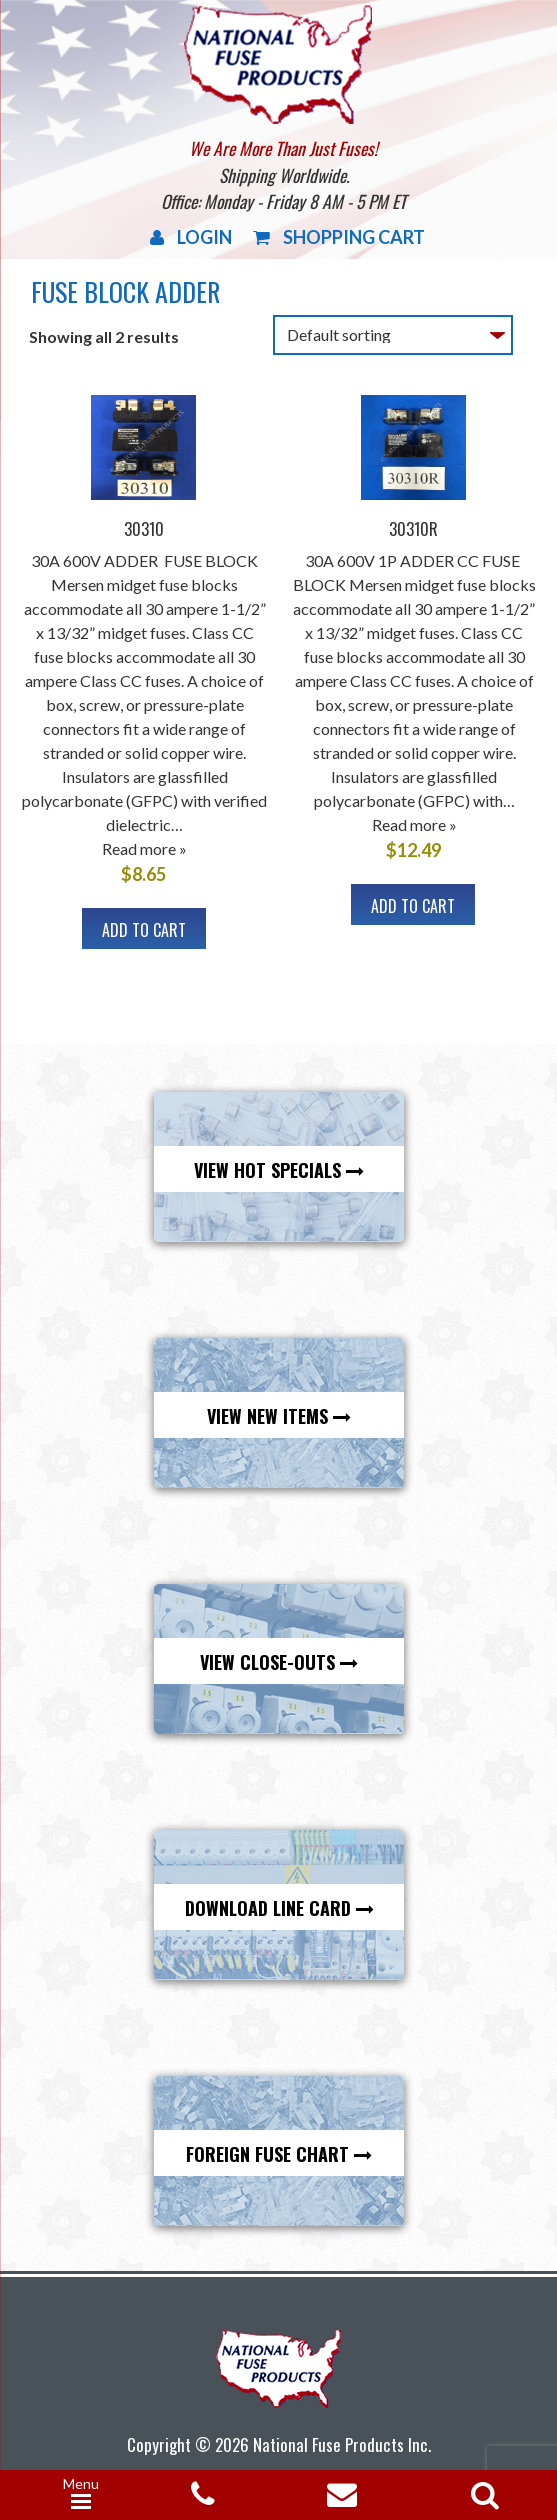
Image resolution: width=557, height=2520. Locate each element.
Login (191, 237)
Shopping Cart (339, 237)
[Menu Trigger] (81, 2495)
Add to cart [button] (144, 930)
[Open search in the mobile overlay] (481, 2488)
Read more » (144, 848)
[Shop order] (393, 335)
